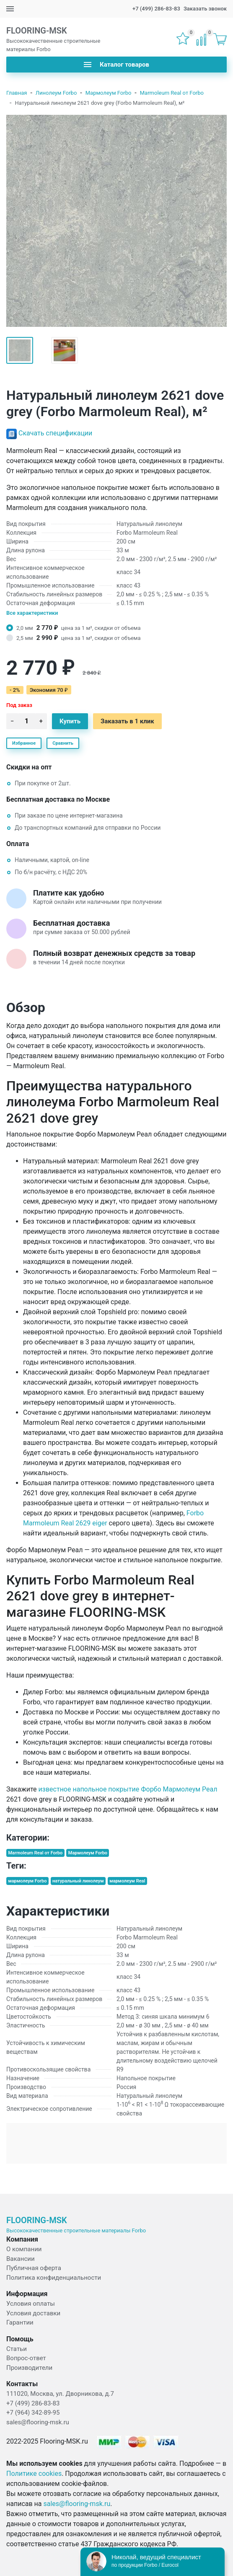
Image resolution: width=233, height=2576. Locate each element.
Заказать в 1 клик (127, 721)
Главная (16, 93)
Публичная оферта (33, 2268)
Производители (29, 2367)
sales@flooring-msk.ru (37, 2422)
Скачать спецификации (55, 433)
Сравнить (62, 743)
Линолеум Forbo (56, 93)
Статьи (16, 2349)
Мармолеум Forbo (108, 93)
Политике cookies (34, 2474)
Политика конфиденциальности (53, 2277)
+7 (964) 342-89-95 (33, 2412)
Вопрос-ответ (26, 2358)
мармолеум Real (127, 1881)
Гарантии (20, 2322)
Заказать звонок (205, 8)
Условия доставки (33, 2313)
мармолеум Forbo (27, 1881)
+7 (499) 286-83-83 (156, 8)
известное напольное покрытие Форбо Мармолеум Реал (128, 1789)
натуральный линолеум (78, 1881)
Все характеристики (32, 613)
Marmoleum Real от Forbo (172, 93)
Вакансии (20, 2259)
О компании (23, 2249)
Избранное (24, 743)
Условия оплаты (30, 2303)
